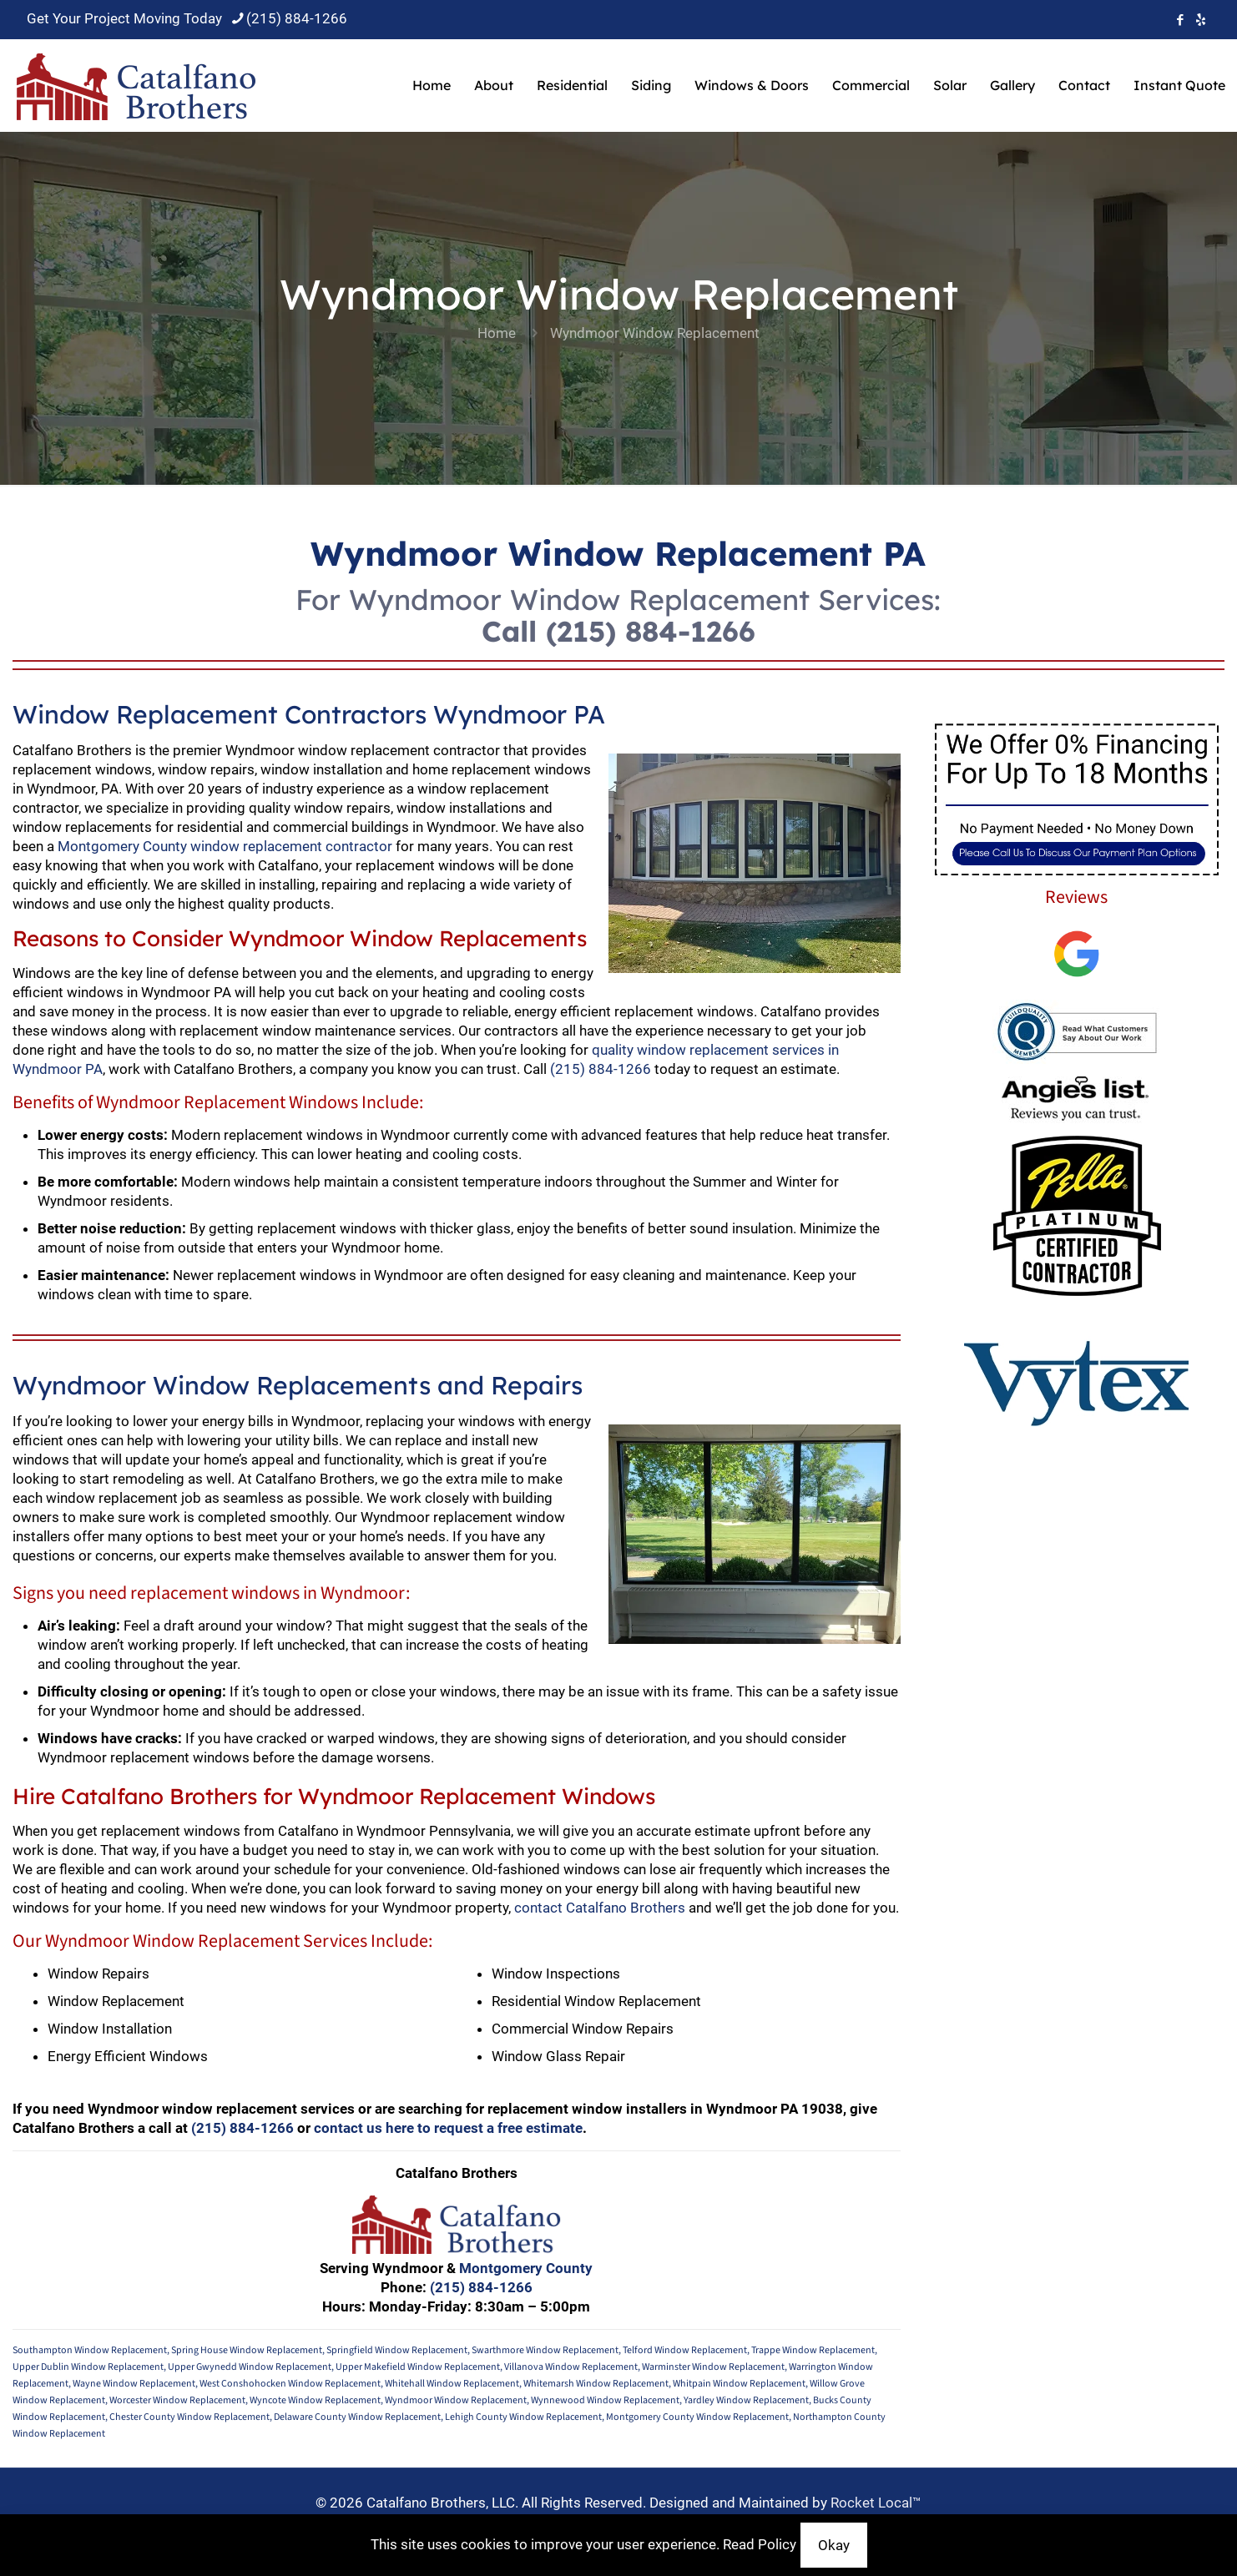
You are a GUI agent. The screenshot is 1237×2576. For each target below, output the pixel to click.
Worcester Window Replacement (177, 2400)
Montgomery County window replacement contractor (225, 846)
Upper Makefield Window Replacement (418, 2367)
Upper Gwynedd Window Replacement (249, 2367)
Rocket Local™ (876, 2502)
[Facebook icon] (1180, 20)
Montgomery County (526, 2268)
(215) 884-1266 (650, 631)
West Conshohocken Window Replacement (290, 2384)
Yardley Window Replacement (746, 2400)
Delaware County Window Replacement (357, 2417)
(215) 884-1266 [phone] (296, 18)
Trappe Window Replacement (813, 2350)
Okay (834, 2545)
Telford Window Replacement (685, 2350)
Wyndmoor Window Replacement (456, 2400)
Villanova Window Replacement (571, 2367)
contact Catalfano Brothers (599, 1907)
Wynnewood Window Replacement (605, 2400)
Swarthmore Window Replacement (545, 2350)
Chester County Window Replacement (189, 2417)
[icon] (1200, 20)
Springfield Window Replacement (396, 2350)
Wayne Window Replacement (134, 2384)
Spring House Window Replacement (246, 2350)
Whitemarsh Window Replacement (596, 2384)
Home (496, 333)
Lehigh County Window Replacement (523, 2417)
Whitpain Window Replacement (739, 2384)
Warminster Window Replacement (713, 2367)
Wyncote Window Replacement (315, 2400)
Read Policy (759, 2544)
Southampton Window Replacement (90, 2350)
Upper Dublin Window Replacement (88, 2367)
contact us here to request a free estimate (448, 2128)
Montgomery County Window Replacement (697, 2417)
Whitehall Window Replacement (452, 2384)
